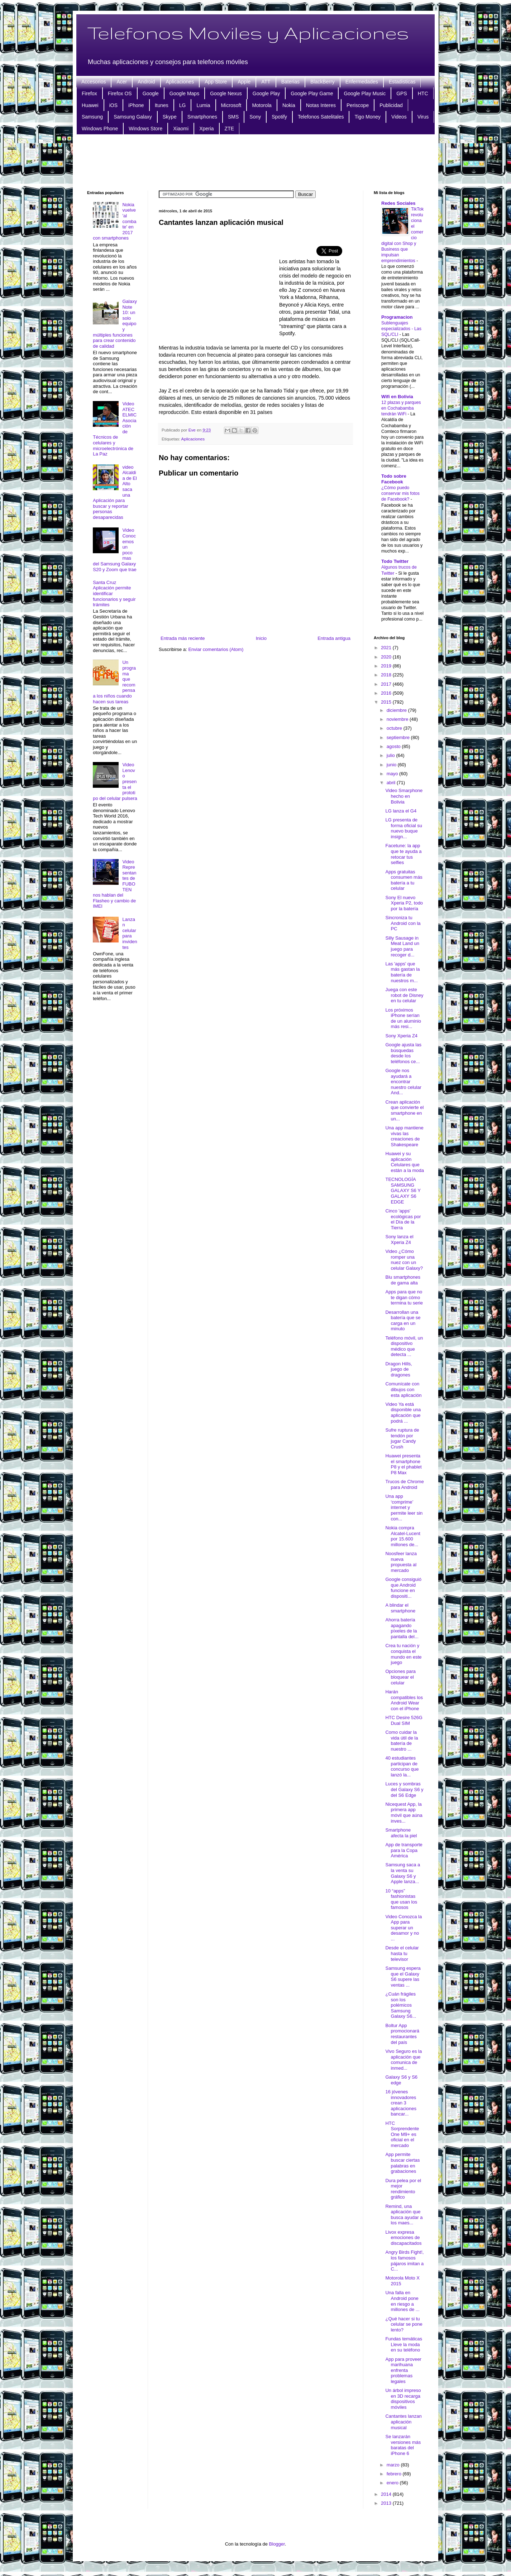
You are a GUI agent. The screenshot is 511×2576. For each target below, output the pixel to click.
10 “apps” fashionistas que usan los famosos (401, 1899)
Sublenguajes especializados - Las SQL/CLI (401, 328)
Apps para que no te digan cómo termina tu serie (404, 1297)
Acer (121, 82)
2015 (387, 702)
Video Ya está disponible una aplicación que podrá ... (403, 1413)
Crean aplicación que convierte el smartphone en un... (404, 1110)
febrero (395, 2473)
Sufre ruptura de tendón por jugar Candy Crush (402, 1438)
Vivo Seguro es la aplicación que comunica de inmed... (403, 2060)
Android (146, 82)
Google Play (266, 93)
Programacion (396, 317)
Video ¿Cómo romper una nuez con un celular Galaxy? (404, 1260)
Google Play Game (312, 93)
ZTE (229, 128)
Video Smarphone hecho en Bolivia (403, 796)
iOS (113, 105)
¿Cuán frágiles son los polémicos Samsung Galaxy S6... (400, 2005)
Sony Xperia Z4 (401, 1035)
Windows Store (145, 128)
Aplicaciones (180, 82)
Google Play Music (365, 93)
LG (182, 105)
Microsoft (231, 105)
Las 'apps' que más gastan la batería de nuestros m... (402, 972)
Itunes (161, 105)
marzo (394, 2465)
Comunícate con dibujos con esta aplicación (403, 1389)
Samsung (92, 117)
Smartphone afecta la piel (401, 1832)
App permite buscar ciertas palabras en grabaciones (402, 2163)
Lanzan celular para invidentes (129, 933)
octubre (395, 728)
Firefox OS (120, 93)
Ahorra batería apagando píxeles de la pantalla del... (401, 1628)
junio (392, 764)
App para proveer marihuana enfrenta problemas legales (403, 2370)
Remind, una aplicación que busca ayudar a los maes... (403, 2215)
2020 (387, 657)
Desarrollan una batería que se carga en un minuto (402, 1320)
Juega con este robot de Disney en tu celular (404, 995)
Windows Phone (100, 128)
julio (391, 755)
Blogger (277, 2544)
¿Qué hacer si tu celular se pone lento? (403, 2324)
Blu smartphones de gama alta (402, 1279)
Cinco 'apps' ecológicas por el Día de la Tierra (403, 1219)
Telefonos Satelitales (321, 117)
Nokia (288, 105)
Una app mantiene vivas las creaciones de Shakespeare (404, 1136)
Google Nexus (226, 93)
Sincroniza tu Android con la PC (402, 923)
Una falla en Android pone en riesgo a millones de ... (402, 2301)
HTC (423, 93)
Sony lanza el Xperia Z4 (399, 1239)
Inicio (261, 638)
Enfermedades (361, 82)
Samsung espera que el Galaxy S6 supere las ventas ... (402, 1976)
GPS (401, 93)
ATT (265, 82)
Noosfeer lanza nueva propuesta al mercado (400, 1562)
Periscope (358, 105)
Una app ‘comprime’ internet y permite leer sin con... (403, 1507)
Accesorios (93, 82)
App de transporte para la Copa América (403, 1850)
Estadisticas (402, 82)
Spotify (279, 117)
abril (392, 782)
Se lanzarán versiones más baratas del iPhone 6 (403, 2445)
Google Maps (184, 93)
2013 (387, 2503)
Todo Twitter (395, 561)
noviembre (398, 719)
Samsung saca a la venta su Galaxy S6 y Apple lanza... (402, 1873)
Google (151, 93)
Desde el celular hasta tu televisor (402, 1953)
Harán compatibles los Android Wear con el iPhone (404, 1700)
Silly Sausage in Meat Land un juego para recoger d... (402, 946)
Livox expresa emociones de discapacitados (403, 2237)
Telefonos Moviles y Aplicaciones (248, 32)
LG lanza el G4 (400, 811)
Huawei (90, 105)
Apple (244, 82)
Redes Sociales (398, 203)
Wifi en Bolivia (397, 396)
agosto (394, 746)
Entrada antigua (333, 638)
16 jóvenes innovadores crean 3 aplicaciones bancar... (400, 2103)
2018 (387, 674)
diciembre (397, 710)
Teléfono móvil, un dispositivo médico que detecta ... (404, 1346)
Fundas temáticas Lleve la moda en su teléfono (403, 2344)
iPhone (136, 105)
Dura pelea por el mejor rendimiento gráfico (403, 2189)
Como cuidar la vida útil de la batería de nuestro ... (401, 1741)
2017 (387, 684)
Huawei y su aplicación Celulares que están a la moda (404, 1162)
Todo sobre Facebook (393, 478)
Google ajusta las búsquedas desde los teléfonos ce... (403, 1053)
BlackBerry (322, 82)
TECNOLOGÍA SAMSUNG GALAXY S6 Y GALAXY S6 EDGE (402, 1190)
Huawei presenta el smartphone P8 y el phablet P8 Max (403, 1464)
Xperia (206, 128)
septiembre (399, 737)
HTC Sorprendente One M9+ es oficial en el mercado (402, 2134)
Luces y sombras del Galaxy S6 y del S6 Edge (404, 1789)
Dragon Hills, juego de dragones (398, 1369)
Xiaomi (180, 128)
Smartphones (202, 117)
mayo (393, 773)
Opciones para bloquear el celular (400, 1677)
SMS (233, 117)
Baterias (290, 82)
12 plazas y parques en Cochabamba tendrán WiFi (401, 408)
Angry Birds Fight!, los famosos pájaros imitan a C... (404, 2260)
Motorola (261, 105)
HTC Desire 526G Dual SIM (403, 1720)
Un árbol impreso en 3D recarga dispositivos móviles (403, 2399)
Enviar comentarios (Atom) (215, 649)
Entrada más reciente (183, 638)
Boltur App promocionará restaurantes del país (402, 2034)
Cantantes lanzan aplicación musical (403, 2421)
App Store (216, 82)
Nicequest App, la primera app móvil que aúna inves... (403, 1812)
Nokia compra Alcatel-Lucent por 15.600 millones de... (402, 1536)
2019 (387, 666)
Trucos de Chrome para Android (404, 1484)
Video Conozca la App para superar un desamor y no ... (403, 1927)
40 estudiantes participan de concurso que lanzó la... (402, 1766)
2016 (387, 693)
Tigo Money (367, 117)
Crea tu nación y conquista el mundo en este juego (403, 1654)
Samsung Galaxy (133, 117)
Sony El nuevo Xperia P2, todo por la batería (404, 903)
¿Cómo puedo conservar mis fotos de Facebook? (400, 493)
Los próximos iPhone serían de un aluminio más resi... (403, 1018)
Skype (170, 117)
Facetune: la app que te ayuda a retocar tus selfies (403, 854)
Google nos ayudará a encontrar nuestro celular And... (403, 1081)
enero (393, 2482)
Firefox (89, 93)
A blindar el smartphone (400, 1607)
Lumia (203, 105)
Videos (399, 117)
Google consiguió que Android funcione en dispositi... (403, 1588)
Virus (423, 117)
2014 (387, 2494)
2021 (387, 647)
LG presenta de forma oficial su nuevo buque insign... (403, 828)
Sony (255, 117)
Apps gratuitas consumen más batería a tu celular (403, 880)
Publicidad (391, 105)
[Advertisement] (255, 161)
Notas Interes (321, 105)
